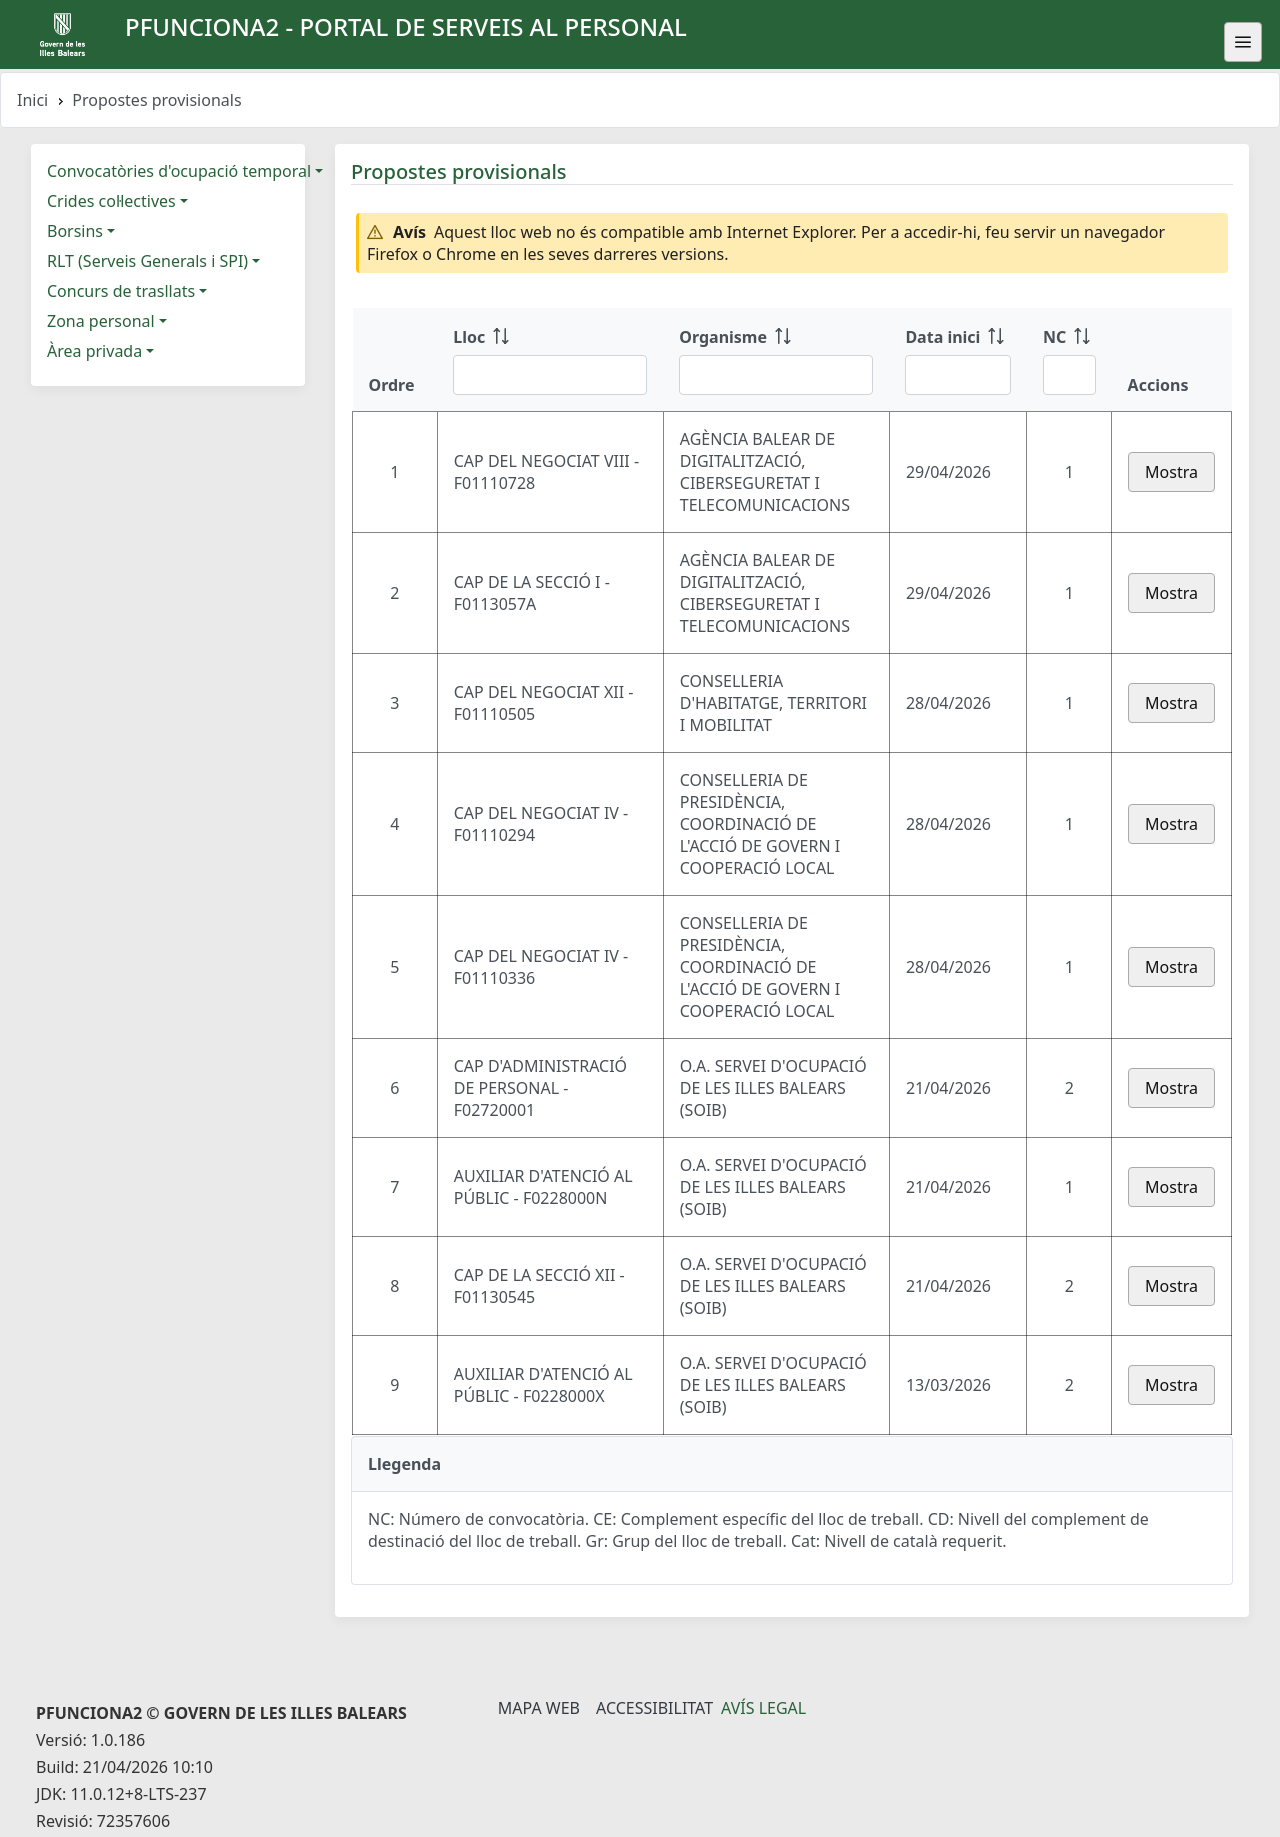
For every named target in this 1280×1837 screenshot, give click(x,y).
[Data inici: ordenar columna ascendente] (957, 360)
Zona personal (101, 321)
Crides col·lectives (111, 201)
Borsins (75, 231)
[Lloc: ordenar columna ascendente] (550, 360)
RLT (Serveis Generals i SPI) (147, 261)
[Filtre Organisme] (776, 375)
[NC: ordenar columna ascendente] (1069, 360)
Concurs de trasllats (121, 291)
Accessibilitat (654, 1708)
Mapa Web (539, 1708)
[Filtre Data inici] (957, 375)
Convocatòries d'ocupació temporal (179, 171)
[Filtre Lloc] (550, 375)
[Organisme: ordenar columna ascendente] (776, 360)
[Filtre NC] (1069, 375)
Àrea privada (94, 351)
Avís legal (763, 1708)
